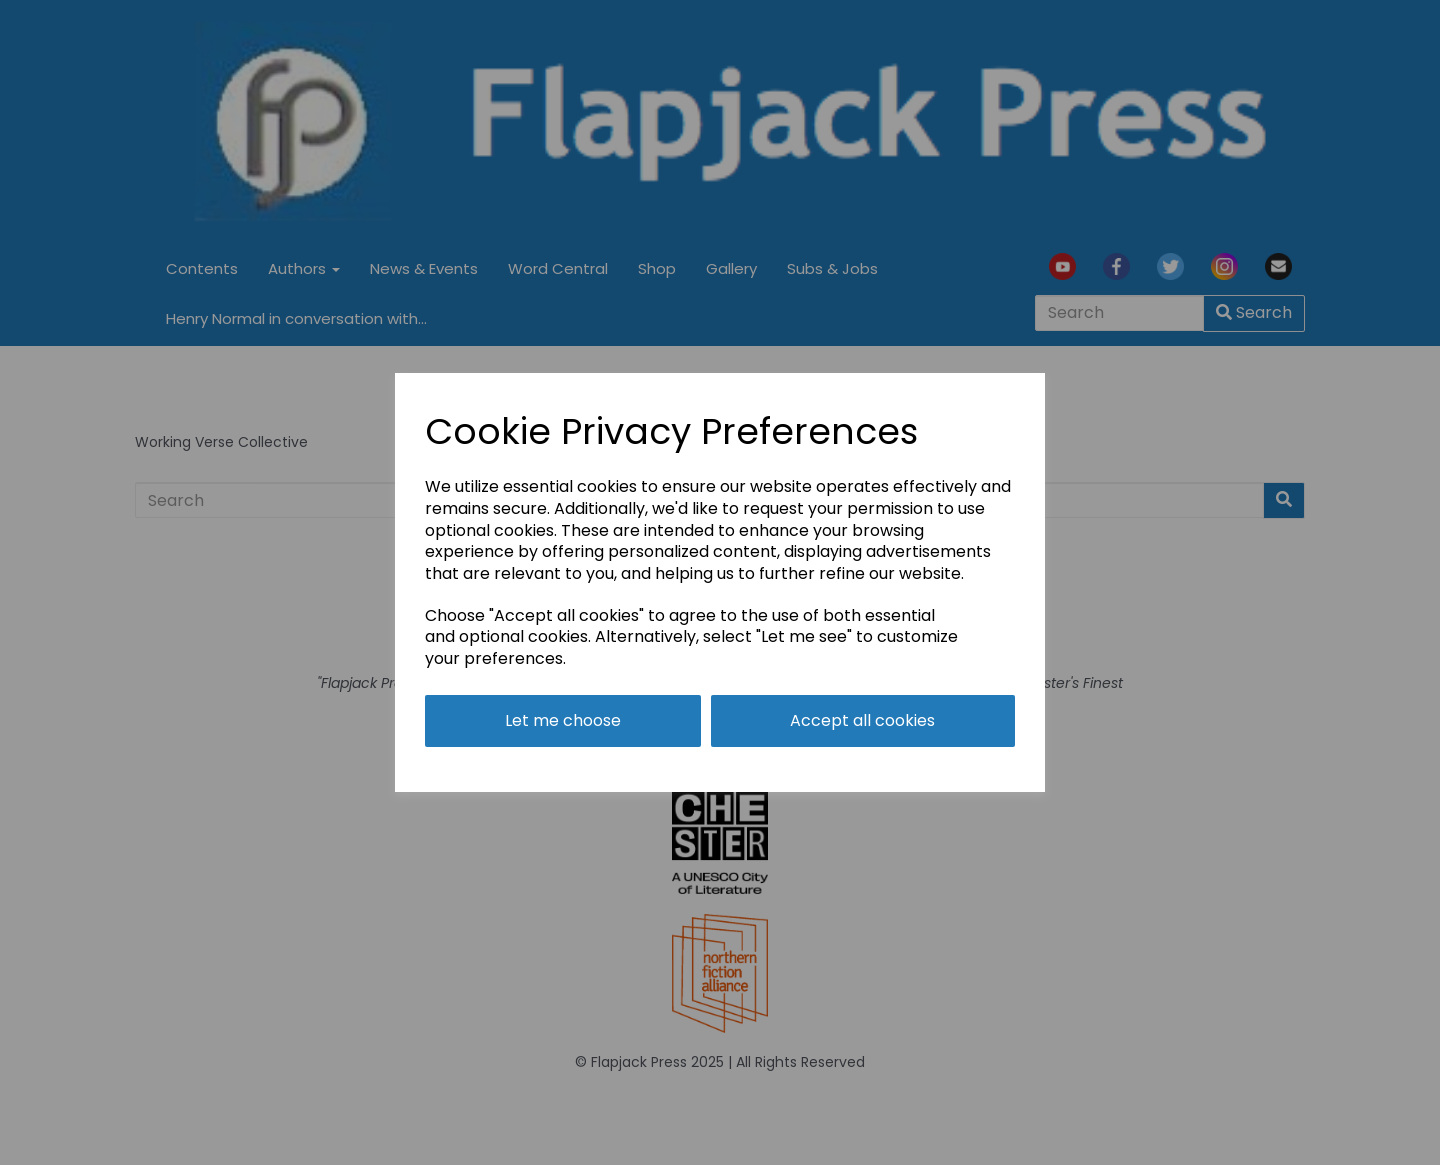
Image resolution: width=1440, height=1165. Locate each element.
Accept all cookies (862, 720)
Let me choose (563, 720)
